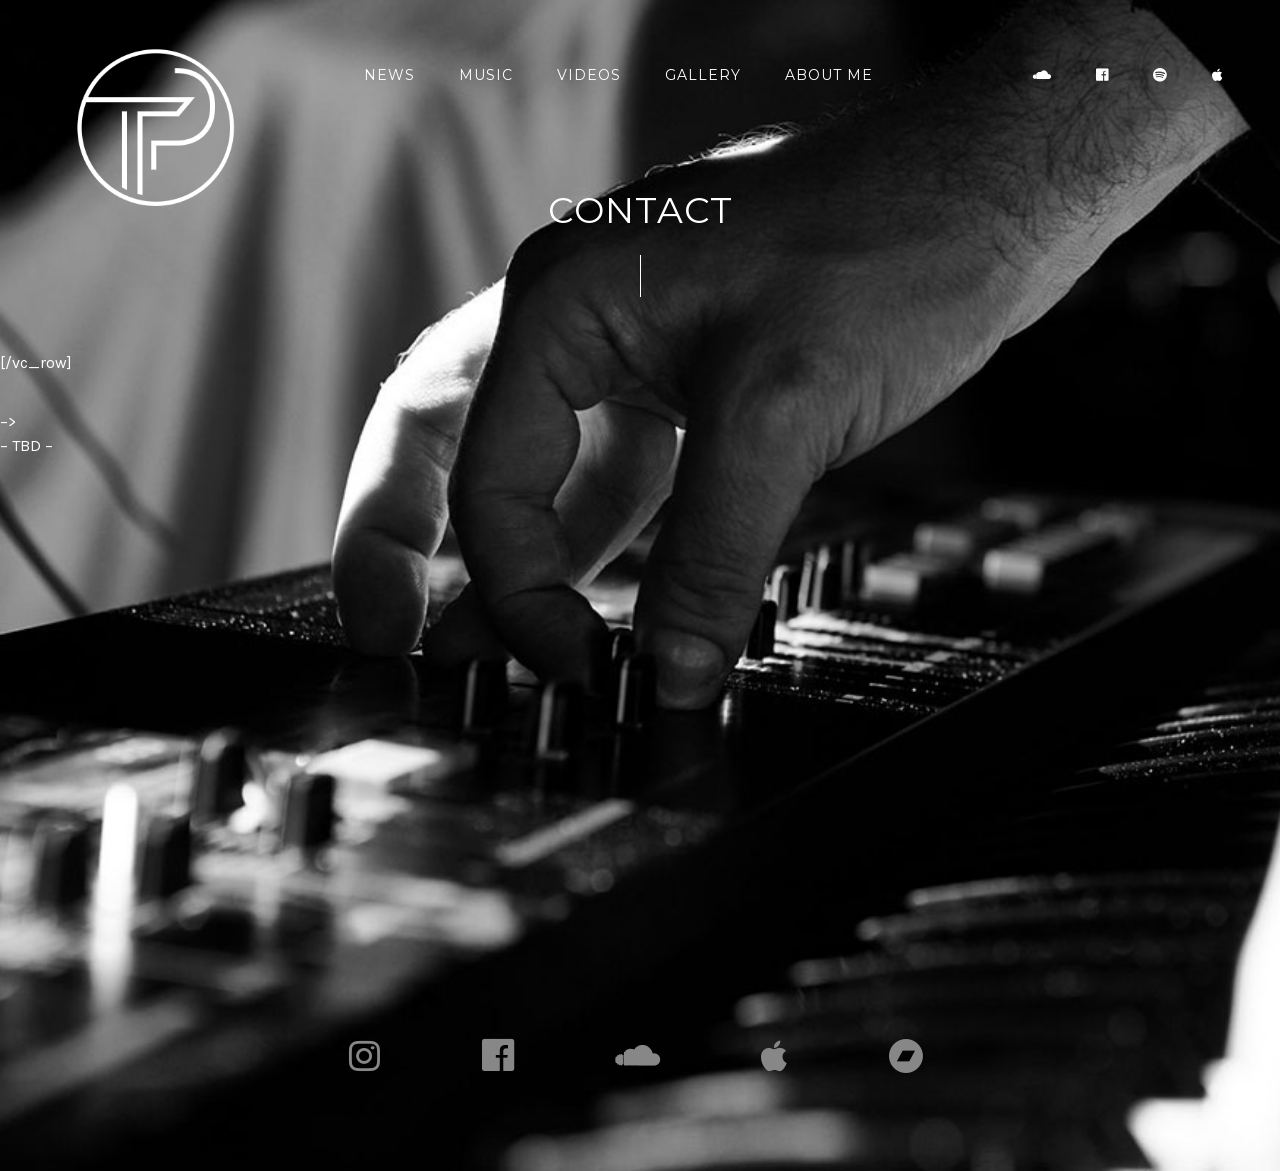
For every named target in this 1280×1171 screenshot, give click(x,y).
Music (486, 75)
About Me (829, 75)
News (389, 75)
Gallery (703, 75)
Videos (589, 75)
